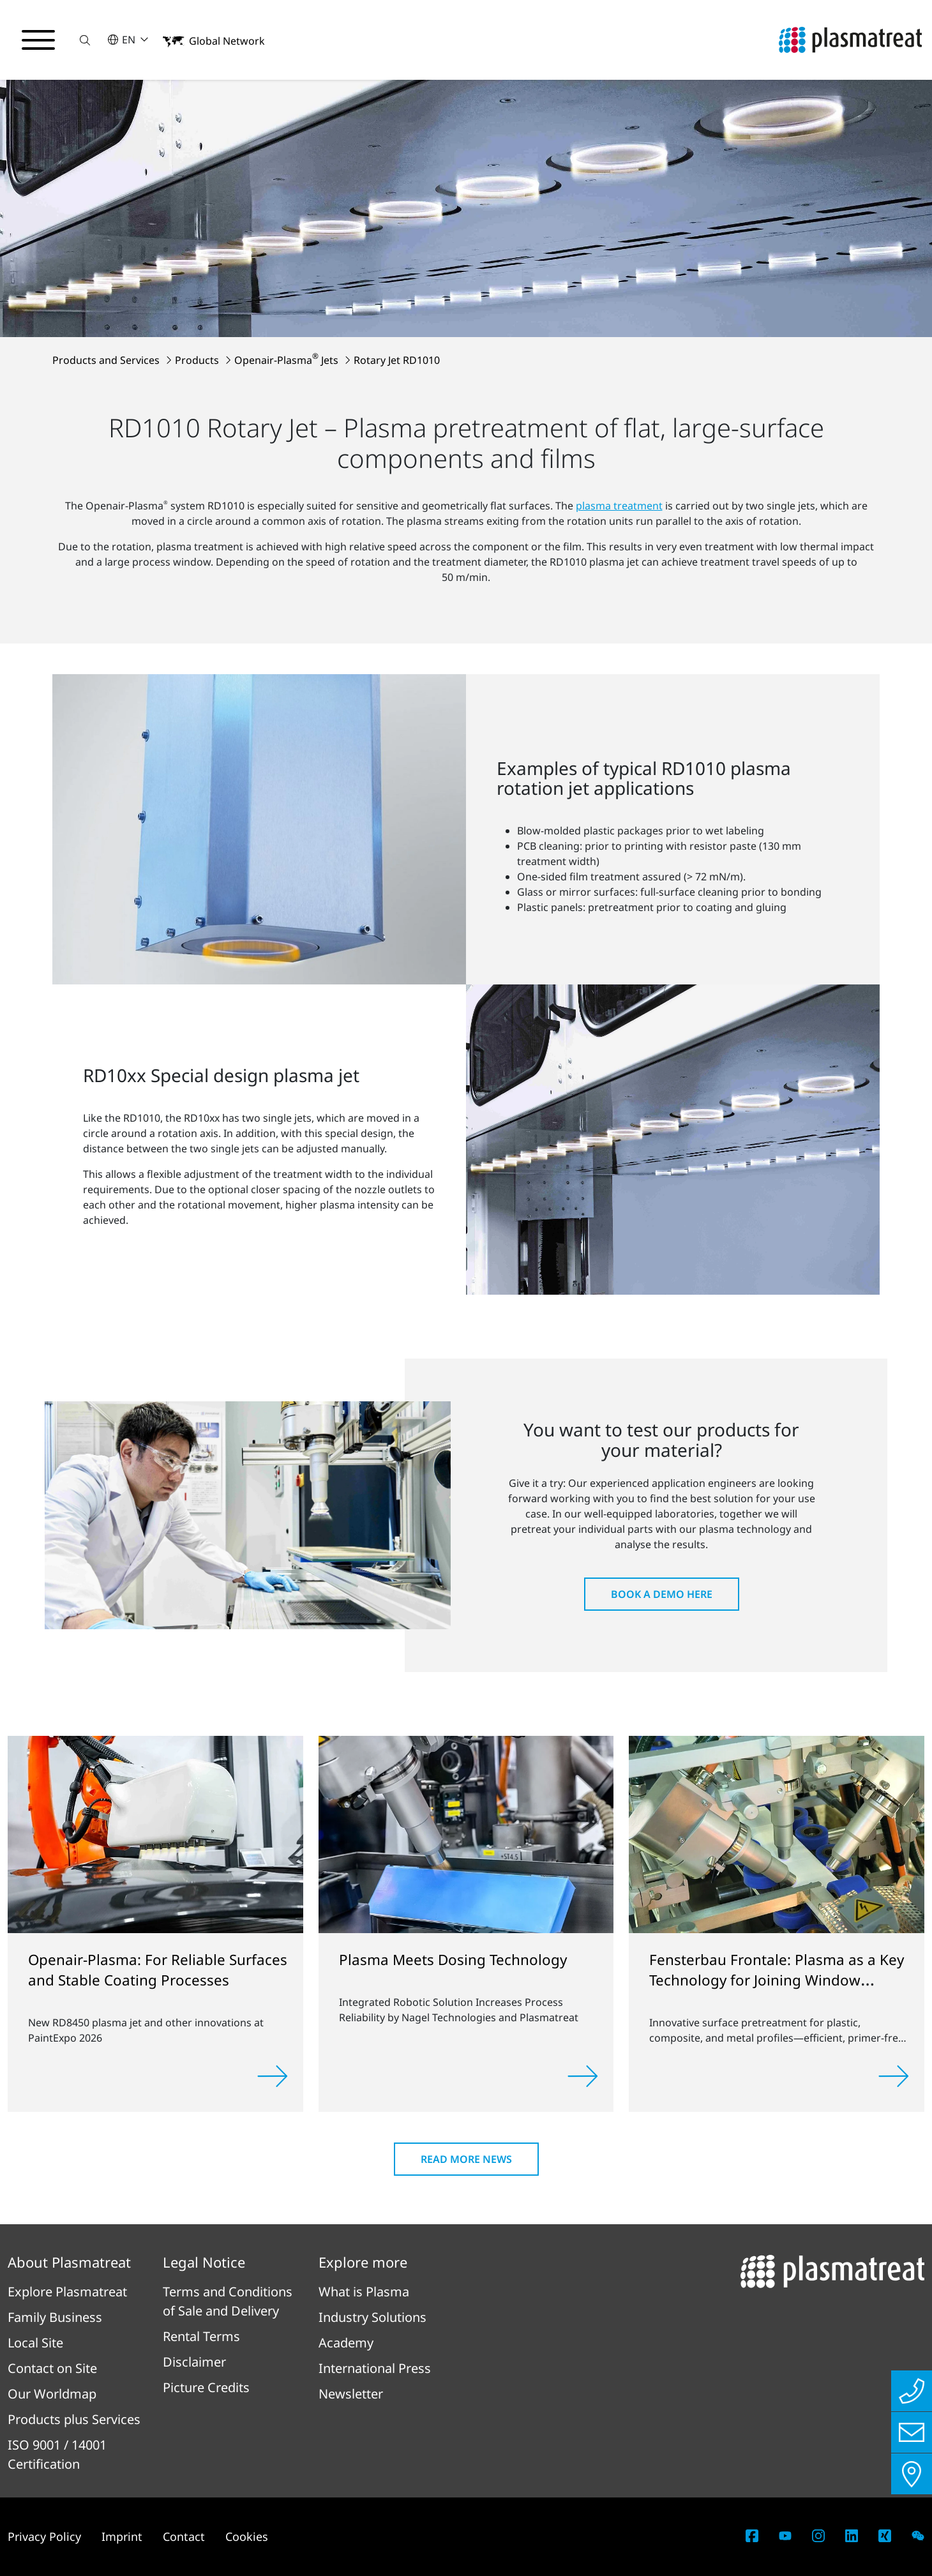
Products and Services (107, 360)
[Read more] (272, 2076)
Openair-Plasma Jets (287, 360)
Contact (184, 2536)
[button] (84, 40)
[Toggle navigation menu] (38, 40)
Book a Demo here (661, 1594)
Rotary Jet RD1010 (397, 360)
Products (198, 360)
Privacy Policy (44, 2536)
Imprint (121, 2536)
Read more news (466, 2159)
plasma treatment (619, 506)
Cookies (246, 2536)
